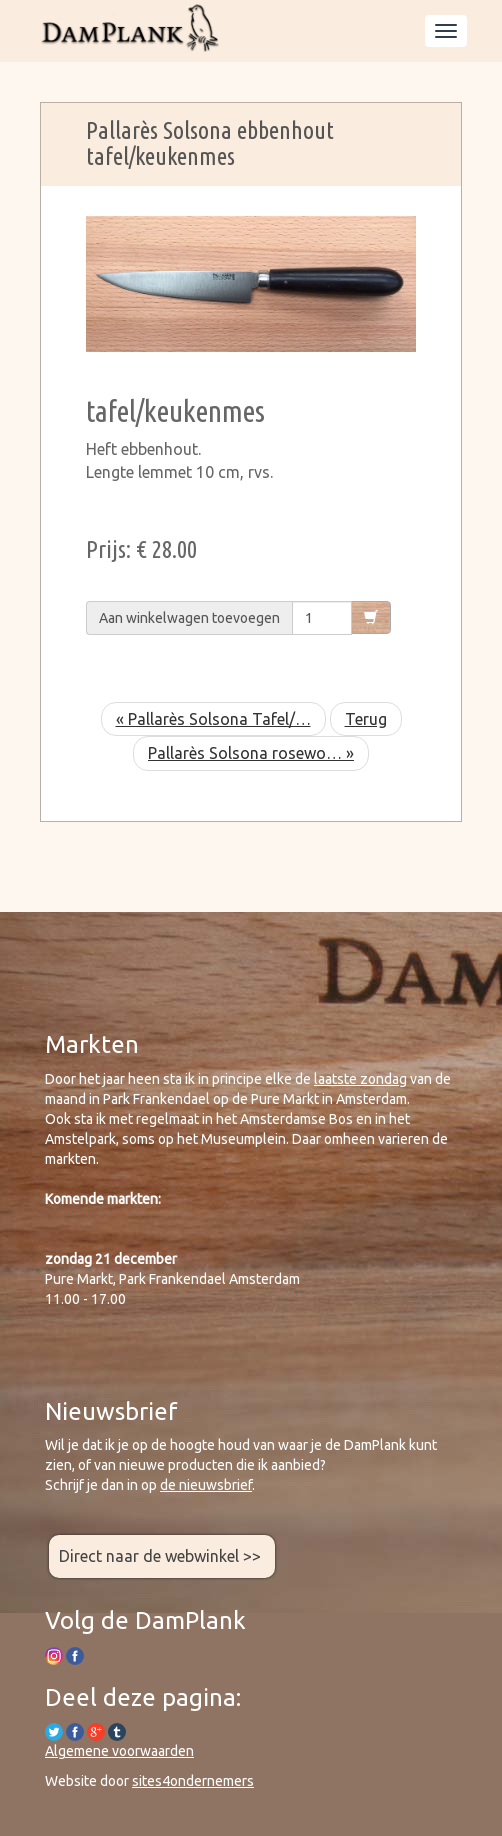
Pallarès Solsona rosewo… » (251, 753)
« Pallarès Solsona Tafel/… (213, 719)
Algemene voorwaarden (119, 1751)
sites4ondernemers (193, 1781)
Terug (366, 719)
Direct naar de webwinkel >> (162, 1556)
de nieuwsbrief (206, 1485)
